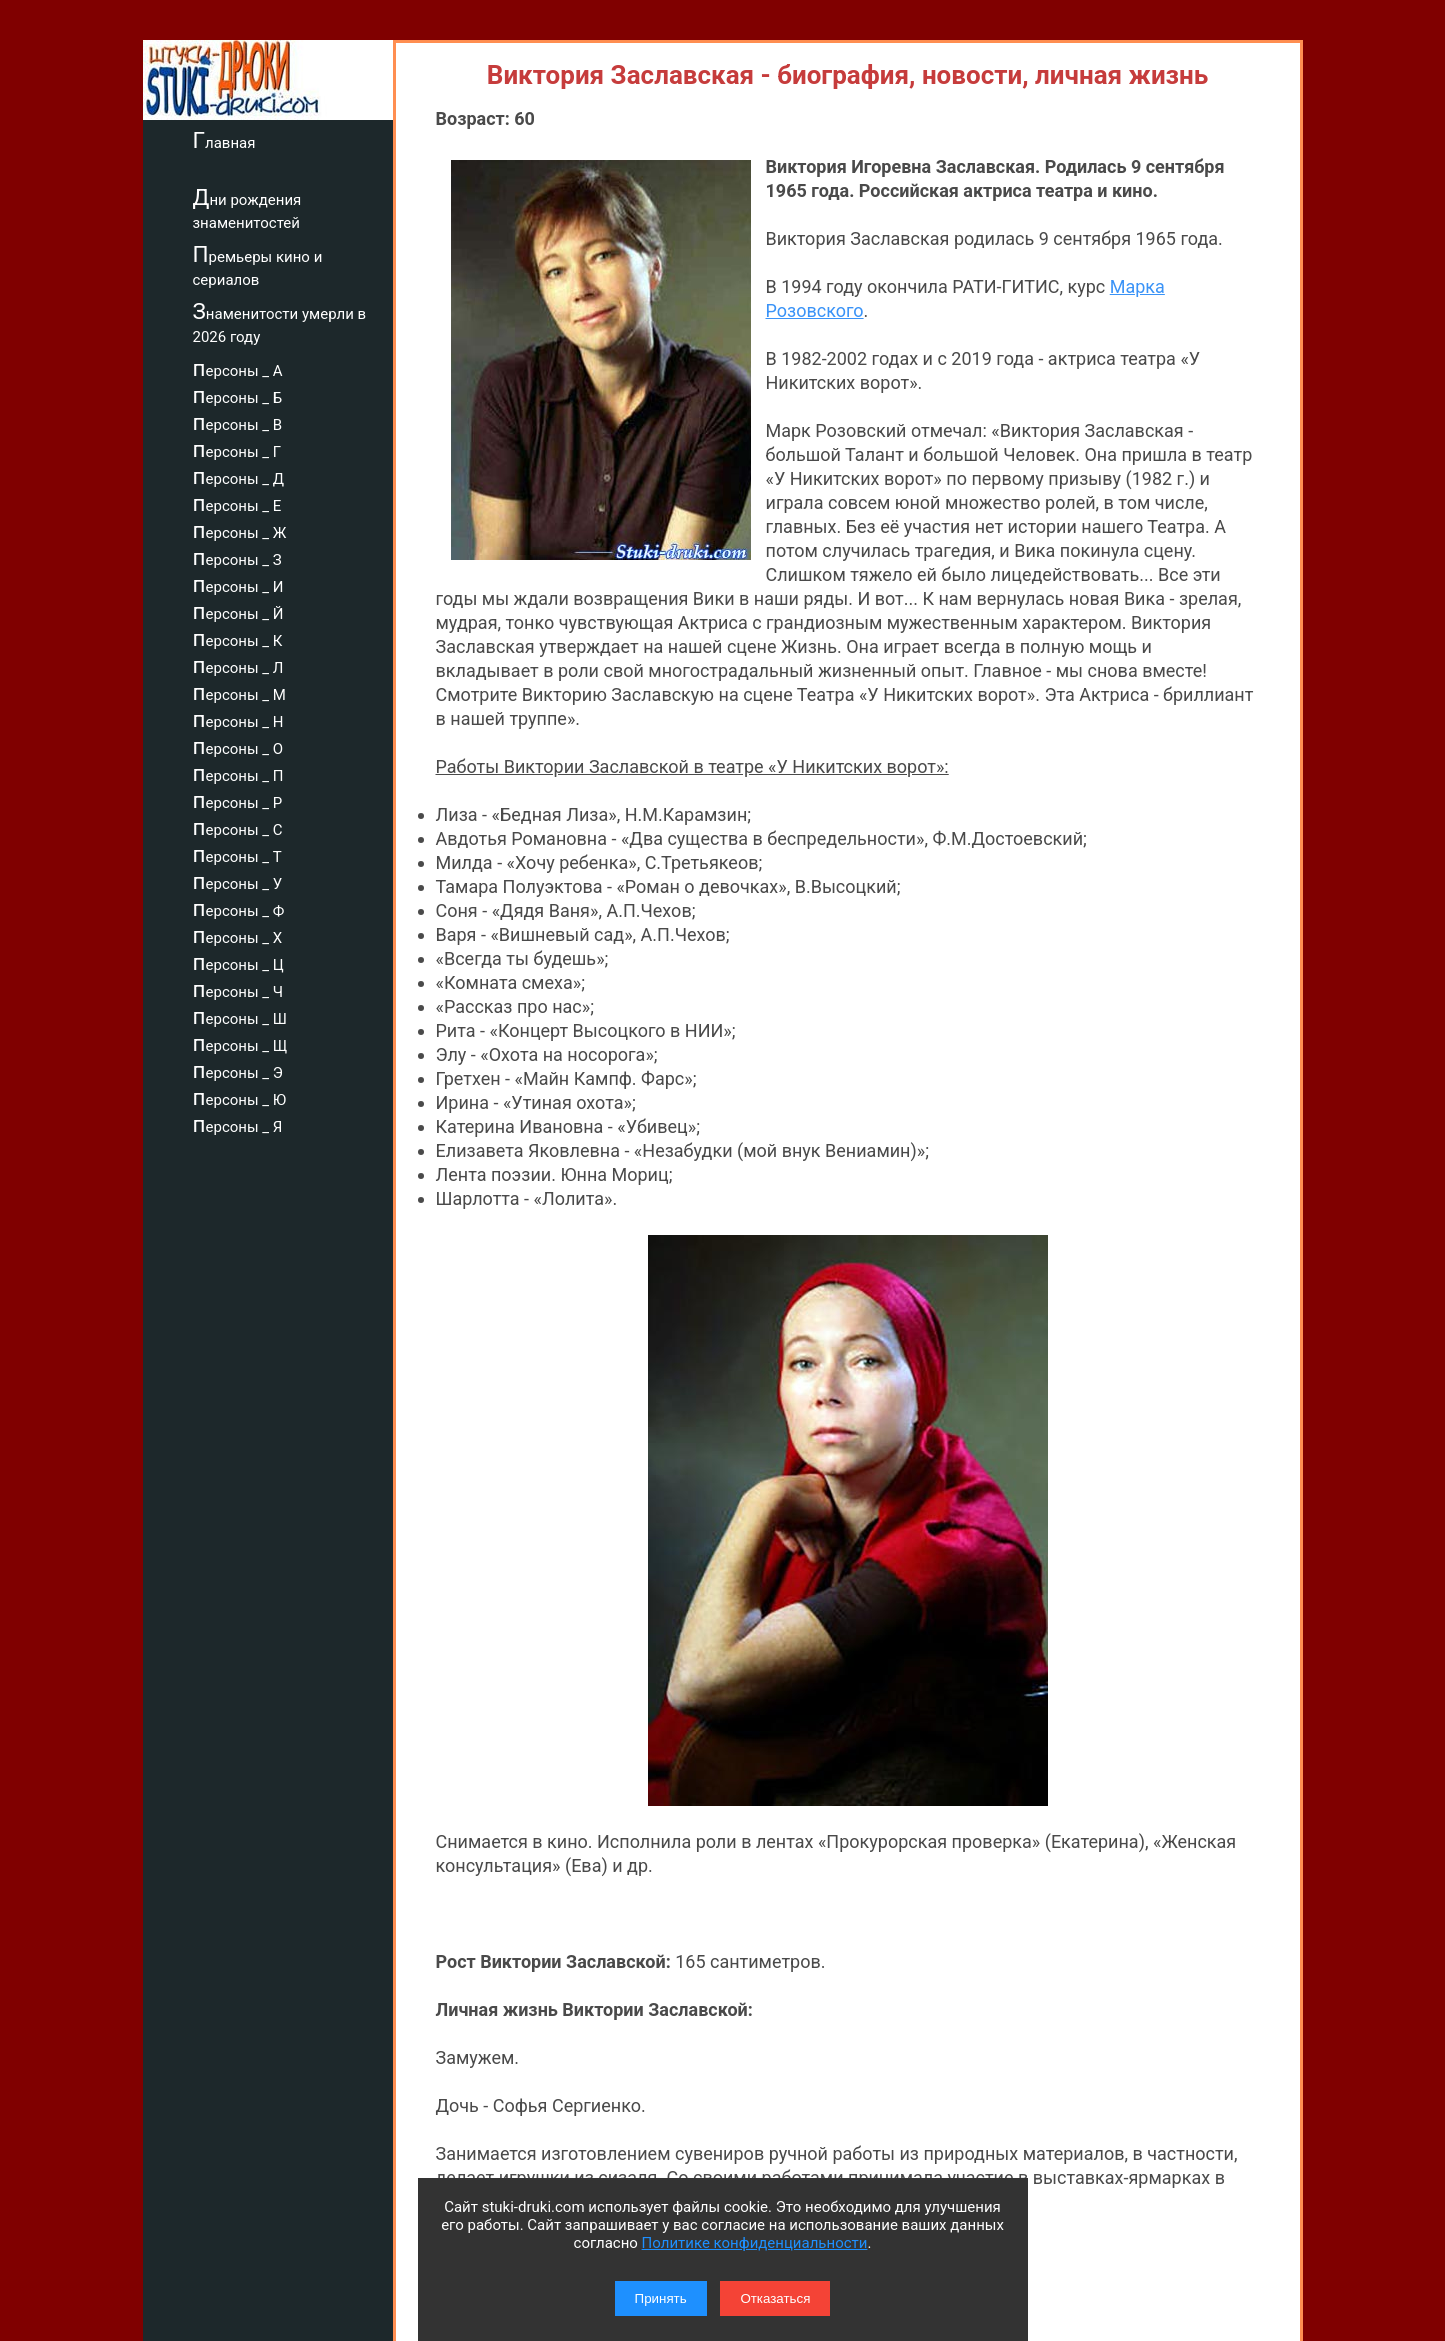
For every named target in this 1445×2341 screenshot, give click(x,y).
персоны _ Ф (239, 908)
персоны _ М (239, 692)
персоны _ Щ (240, 1043)
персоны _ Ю (240, 1097)
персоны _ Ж (240, 530)
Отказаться (775, 2298)
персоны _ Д (239, 476)
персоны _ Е (237, 503)
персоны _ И (238, 584)
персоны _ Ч (238, 989)
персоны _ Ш (240, 1016)
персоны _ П (238, 773)
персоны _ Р (238, 800)
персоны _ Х (238, 935)
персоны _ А (238, 368)
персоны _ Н (238, 719)
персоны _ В (238, 422)
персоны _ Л (238, 665)
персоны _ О (238, 746)
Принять (661, 2298)
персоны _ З (237, 557)
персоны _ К (238, 638)
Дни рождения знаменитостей (247, 208)
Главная (224, 140)
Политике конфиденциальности (755, 2243)
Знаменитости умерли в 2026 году (280, 322)
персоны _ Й (238, 611)
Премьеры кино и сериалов (258, 265)
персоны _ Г (237, 449)
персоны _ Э (238, 1070)
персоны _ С (238, 827)
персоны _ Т (237, 854)
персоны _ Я (238, 1124)
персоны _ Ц (238, 962)
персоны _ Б (238, 395)
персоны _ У (238, 881)
